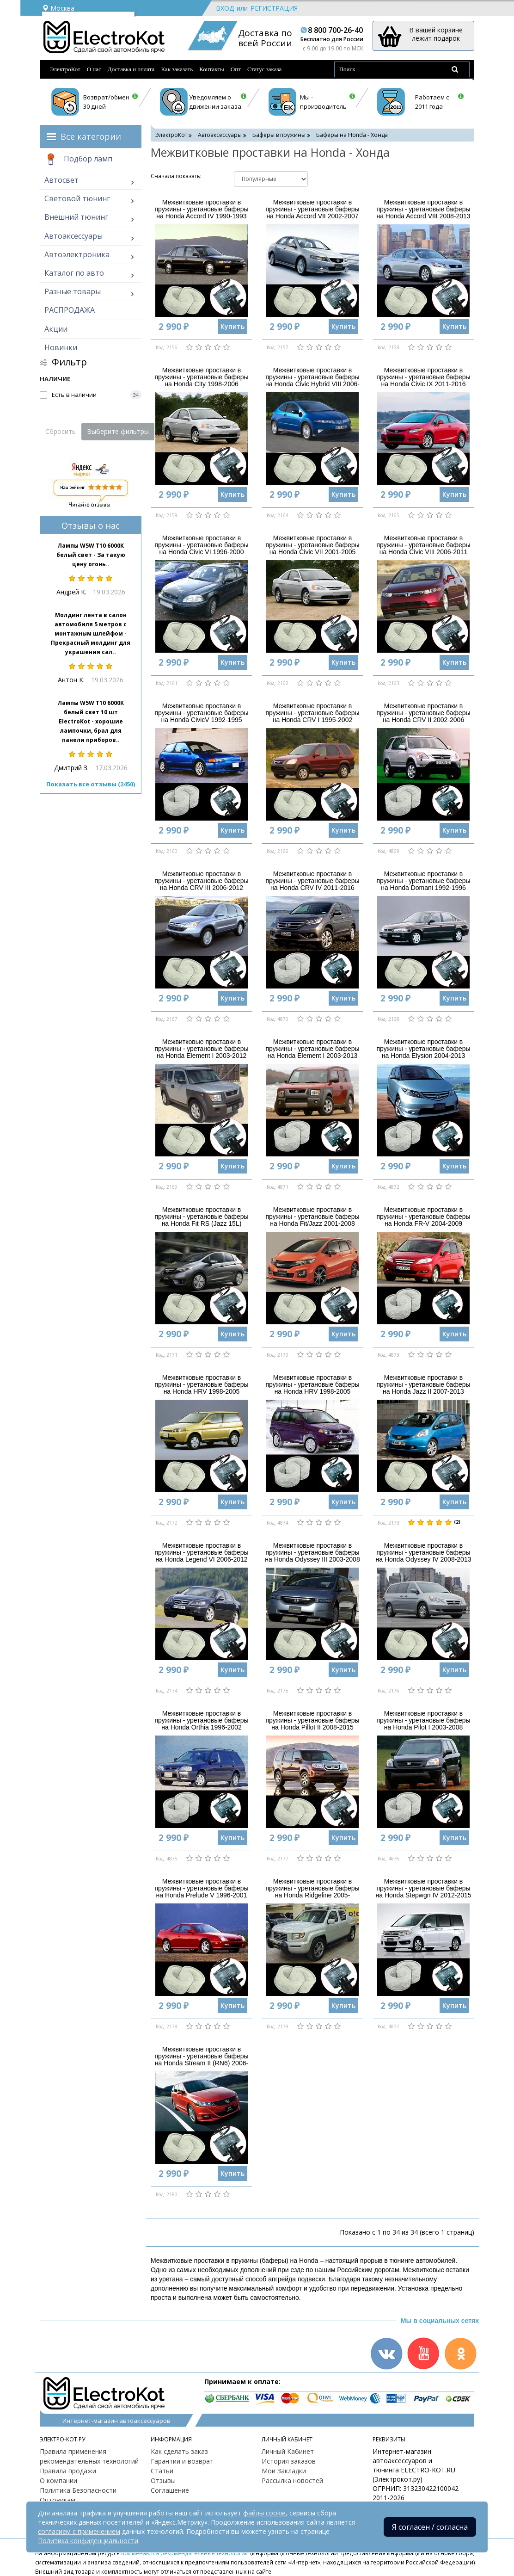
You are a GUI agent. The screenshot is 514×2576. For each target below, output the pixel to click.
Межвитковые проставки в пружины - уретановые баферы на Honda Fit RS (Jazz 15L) (201, 1217)
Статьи (162, 2470)
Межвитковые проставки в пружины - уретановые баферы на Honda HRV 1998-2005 (201, 1385)
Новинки (60, 347)
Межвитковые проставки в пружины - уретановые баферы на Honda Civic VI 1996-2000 (201, 545)
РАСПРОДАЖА (69, 310)
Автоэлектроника (77, 254)
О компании (58, 2480)
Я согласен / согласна (430, 2527)
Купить (232, 326)
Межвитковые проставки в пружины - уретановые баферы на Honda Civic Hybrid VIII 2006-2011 (312, 380)
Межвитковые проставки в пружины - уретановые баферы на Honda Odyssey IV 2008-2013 (423, 1552)
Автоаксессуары (73, 236)
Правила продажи (68, 2470)
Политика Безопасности (78, 2490)
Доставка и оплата (131, 69)
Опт (236, 69)
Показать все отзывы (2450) (90, 784)
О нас (94, 69)
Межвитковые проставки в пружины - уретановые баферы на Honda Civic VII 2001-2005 (312, 545)
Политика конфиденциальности (88, 2540)
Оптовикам (57, 2500)
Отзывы (163, 2480)
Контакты (211, 69)
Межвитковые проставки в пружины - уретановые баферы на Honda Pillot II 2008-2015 (312, 1720)
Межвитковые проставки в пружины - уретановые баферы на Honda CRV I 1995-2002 (312, 713)
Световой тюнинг (77, 198)
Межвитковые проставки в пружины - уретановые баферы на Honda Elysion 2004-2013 (423, 1049)
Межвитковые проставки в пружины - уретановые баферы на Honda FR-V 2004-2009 (423, 1217)
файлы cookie (264, 2512)
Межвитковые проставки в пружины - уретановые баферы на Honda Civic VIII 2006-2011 (423, 545)
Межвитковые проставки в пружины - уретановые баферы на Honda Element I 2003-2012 (201, 1049)
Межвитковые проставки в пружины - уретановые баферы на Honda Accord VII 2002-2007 (312, 209)
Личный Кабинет (288, 2451)
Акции (55, 329)
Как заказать (177, 69)
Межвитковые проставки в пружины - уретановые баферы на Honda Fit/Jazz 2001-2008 (312, 1217)
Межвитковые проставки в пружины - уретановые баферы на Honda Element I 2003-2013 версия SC (312, 1052)
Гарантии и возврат (182, 2461)
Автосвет (61, 180)
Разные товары (72, 291)
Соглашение (170, 2490)
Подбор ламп (78, 159)
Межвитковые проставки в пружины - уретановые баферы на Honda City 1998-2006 (201, 377)
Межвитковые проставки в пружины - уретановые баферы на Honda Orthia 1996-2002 (201, 1720)
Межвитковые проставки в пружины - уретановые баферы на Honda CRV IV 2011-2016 (312, 881)
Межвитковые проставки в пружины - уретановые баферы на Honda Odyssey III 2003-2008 (312, 1552)
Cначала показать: (176, 176)
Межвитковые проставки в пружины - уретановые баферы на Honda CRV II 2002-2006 (423, 713)
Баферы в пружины (279, 135)
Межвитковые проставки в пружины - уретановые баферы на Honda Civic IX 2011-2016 (423, 377)
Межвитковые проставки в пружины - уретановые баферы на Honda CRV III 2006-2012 (201, 881)
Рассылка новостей (292, 2480)
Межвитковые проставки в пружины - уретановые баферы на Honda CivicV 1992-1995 (201, 713)
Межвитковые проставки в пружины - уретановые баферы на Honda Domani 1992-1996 (423, 881)
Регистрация (274, 8)
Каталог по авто (74, 273)
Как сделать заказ (179, 2451)
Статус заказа (264, 69)
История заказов (289, 2461)
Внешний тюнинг (76, 217)
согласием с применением (79, 2531)
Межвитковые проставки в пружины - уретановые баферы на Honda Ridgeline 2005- (312, 1888)
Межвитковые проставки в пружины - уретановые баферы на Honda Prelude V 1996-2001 (201, 1888)
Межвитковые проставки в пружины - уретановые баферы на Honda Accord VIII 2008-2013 (423, 209)
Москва (58, 8)
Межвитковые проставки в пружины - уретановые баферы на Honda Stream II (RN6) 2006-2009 (201, 2059)
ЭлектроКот (65, 69)
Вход (225, 8)
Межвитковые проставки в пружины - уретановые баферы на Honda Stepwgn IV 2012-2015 (423, 1888)
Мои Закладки (284, 2470)
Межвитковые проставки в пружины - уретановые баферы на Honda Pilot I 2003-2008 (423, 1720)
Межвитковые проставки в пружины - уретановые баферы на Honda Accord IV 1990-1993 (201, 209)
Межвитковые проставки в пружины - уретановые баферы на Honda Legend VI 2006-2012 (201, 1552)
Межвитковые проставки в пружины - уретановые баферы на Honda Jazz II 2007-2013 (423, 1385)
